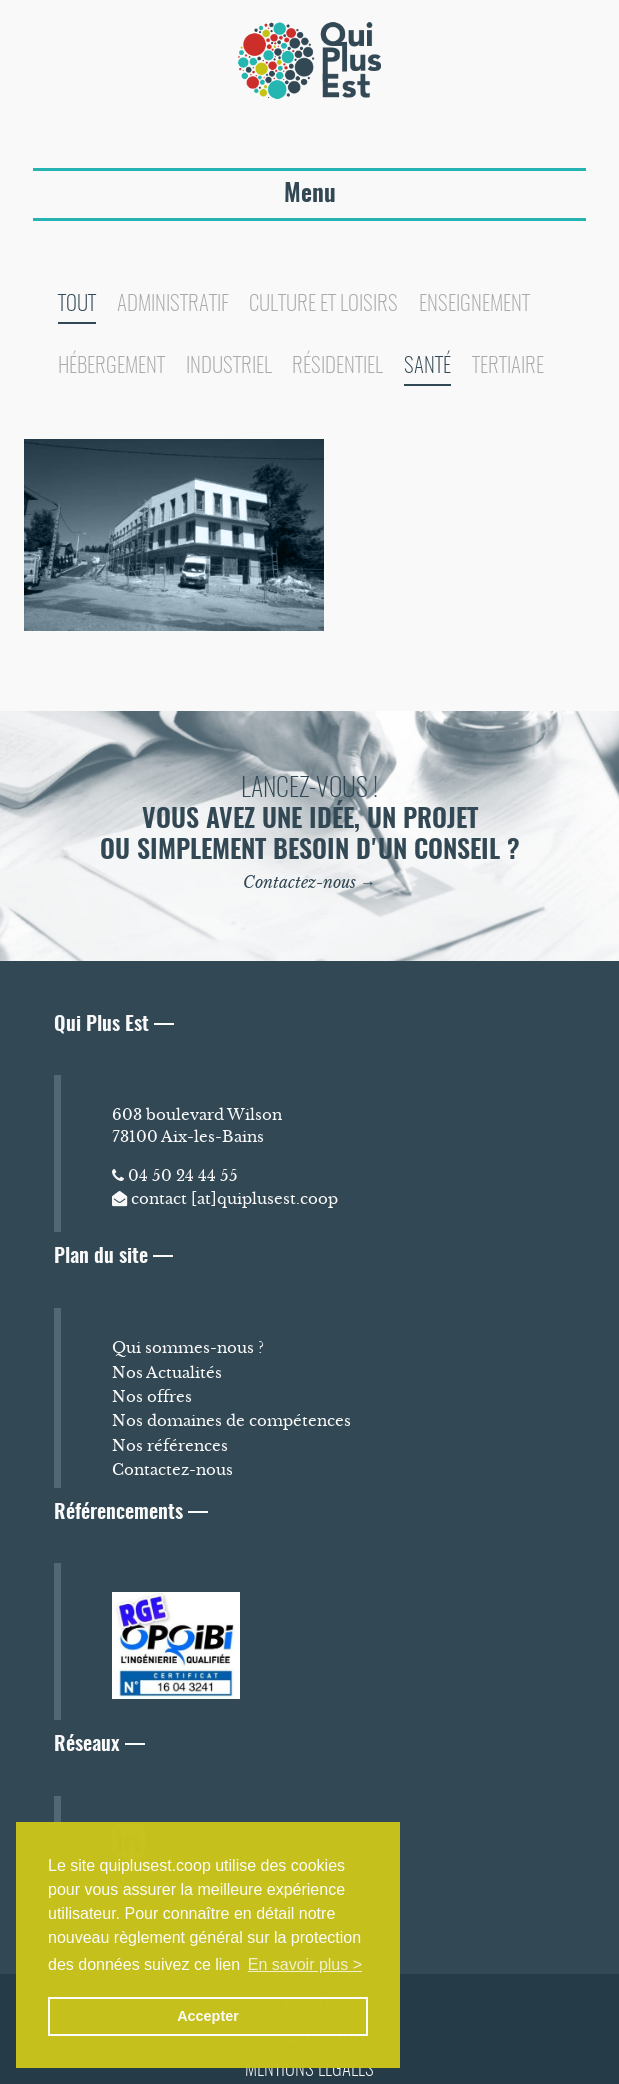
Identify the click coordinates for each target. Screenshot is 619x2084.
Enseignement (474, 304)
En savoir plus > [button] (305, 1964)
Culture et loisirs (323, 304)
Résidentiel (337, 366)
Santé (427, 366)
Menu (310, 195)
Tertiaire (508, 366)
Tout (77, 304)
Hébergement (111, 366)
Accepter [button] (208, 2016)
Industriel (229, 366)
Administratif (173, 304)
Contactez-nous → (309, 882)
